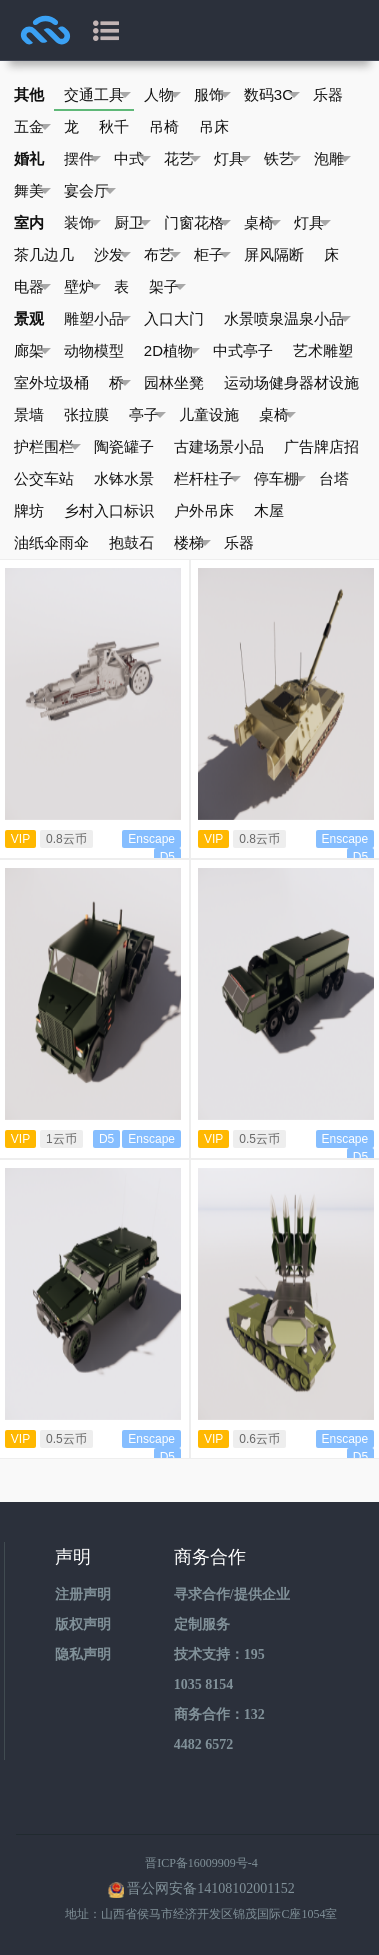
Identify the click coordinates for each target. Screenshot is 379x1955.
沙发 (112, 255)
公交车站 (44, 478)
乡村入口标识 (109, 510)
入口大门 (174, 318)
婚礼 (29, 158)
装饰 (82, 223)
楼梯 (192, 543)
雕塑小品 (97, 319)
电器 (32, 287)
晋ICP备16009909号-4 (201, 1863)
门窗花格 (197, 223)
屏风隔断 (274, 254)
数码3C (272, 95)
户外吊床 (204, 510)
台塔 (334, 478)
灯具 (232, 159)
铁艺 (282, 159)
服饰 (212, 95)
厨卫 (132, 223)
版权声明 (83, 1624)
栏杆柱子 (207, 479)
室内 (29, 222)
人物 (162, 95)
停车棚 (280, 479)
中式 (132, 159)
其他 (29, 94)
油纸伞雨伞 (51, 542)
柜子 (212, 255)
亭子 (147, 415)
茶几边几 (44, 254)
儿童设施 (209, 414)
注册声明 (83, 1594)
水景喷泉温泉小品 (287, 319)
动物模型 (94, 350)
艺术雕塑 (323, 350)
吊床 (214, 126)
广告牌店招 (321, 446)
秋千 (114, 126)
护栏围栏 (47, 447)
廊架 (32, 351)
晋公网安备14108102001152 (210, 1888)
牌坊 (29, 510)
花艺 (182, 159)
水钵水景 (124, 478)
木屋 (269, 510)
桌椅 (262, 223)
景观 (29, 318)
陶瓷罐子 (124, 446)
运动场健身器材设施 (291, 382)
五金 (32, 127)
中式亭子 (243, 350)
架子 (167, 287)
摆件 (82, 159)
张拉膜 (86, 414)
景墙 (29, 414)
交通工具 (97, 95)
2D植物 (172, 351)
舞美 (32, 191)
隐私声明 (83, 1654)
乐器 (328, 94)
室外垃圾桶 (51, 382)
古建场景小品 (219, 446)
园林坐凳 (174, 382)
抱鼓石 (131, 542)
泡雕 (332, 159)
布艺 (162, 255)
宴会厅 (90, 191)
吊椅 (164, 126)
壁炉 (82, 287)
